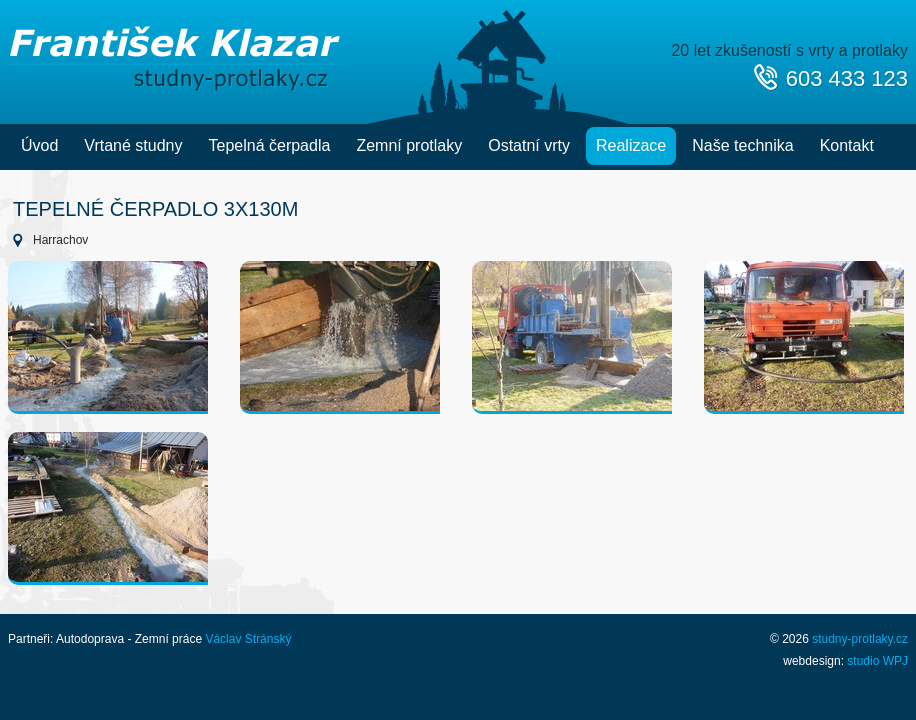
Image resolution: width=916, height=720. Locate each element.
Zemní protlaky (409, 145)
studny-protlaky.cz (860, 639)
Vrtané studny (133, 145)
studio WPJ (877, 661)
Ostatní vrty (529, 145)
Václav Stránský (248, 639)
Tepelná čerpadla (270, 145)
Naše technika (742, 145)
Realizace (631, 145)
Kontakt (847, 145)
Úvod (39, 145)
